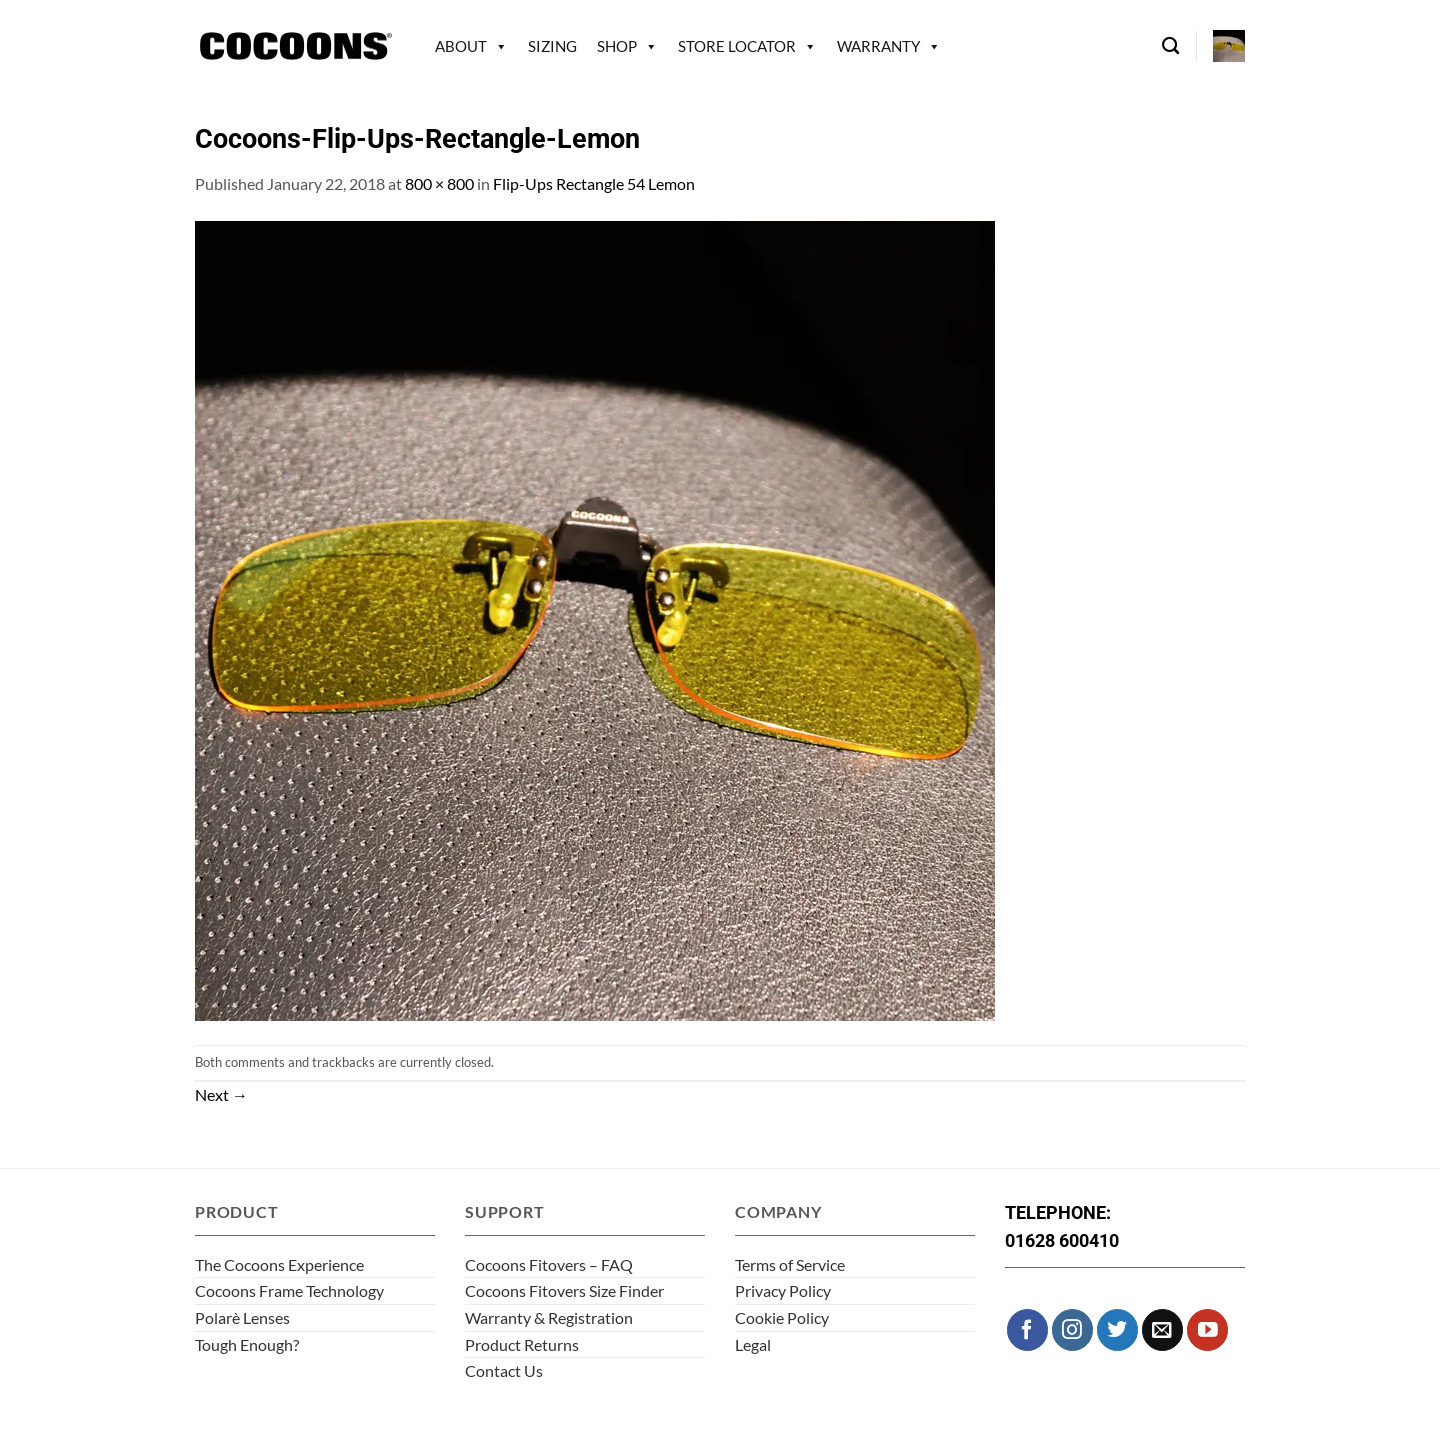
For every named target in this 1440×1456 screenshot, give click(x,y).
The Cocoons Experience (279, 1264)
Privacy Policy (783, 1290)
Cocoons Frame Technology (289, 1290)
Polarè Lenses (242, 1317)
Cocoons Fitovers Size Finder (564, 1290)
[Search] (1170, 46)
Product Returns (522, 1344)
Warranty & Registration (549, 1317)
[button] (1229, 46)
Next (221, 1094)
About (461, 46)
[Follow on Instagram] (1072, 1329)
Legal (753, 1344)
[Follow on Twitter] (1117, 1329)
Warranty (878, 46)
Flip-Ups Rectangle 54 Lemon (594, 183)
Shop (617, 46)
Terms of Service (790, 1264)
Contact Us (504, 1370)
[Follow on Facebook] (1027, 1329)
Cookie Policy (782, 1317)
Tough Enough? (247, 1344)
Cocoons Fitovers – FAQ (549, 1264)
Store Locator (737, 46)
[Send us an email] (1162, 1329)
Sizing (552, 46)
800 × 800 (439, 183)
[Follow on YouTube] (1207, 1329)
